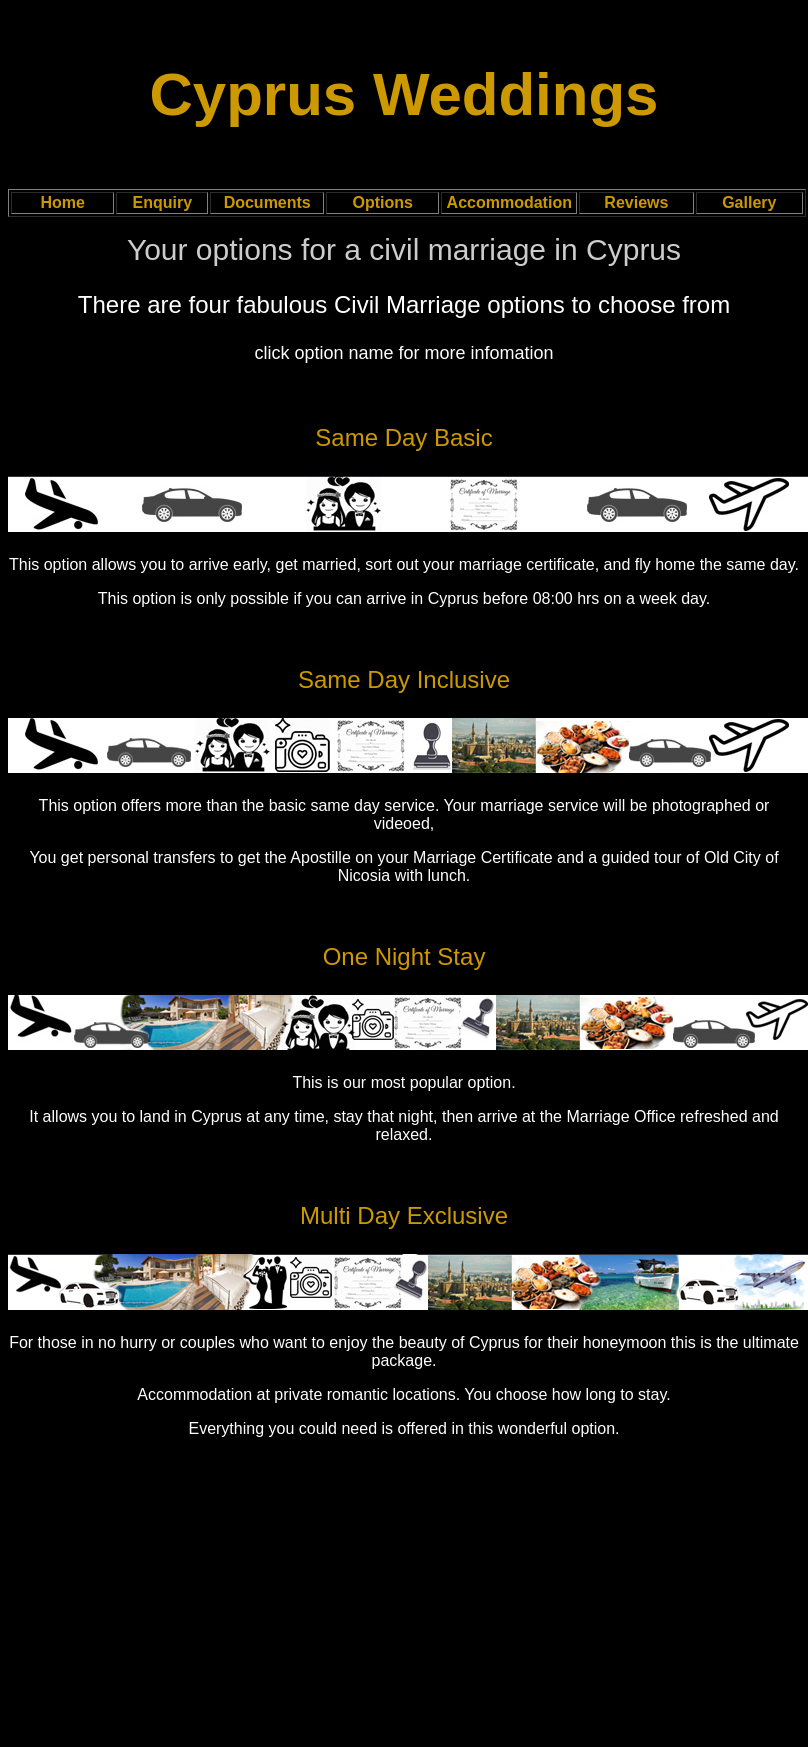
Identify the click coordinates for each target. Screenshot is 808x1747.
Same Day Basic (403, 437)
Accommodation (509, 202)
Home (62, 202)
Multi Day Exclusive (404, 1215)
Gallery (749, 202)
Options (382, 202)
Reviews (636, 202)
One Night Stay (404, 956)
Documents (267, 202)
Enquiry (163, 202)
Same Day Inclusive (404, 679)
